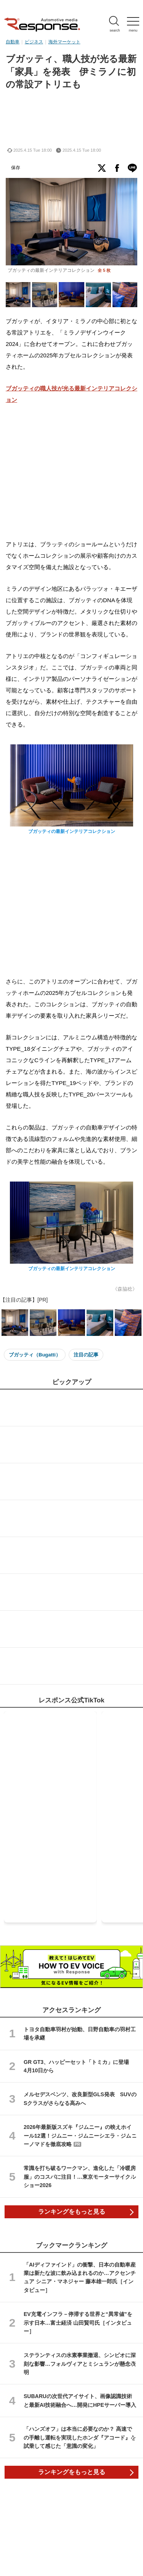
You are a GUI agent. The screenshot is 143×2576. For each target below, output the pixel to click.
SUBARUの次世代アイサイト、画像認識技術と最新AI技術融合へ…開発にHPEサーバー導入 (80, 2400)
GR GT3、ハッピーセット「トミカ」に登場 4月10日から (79, 2066)
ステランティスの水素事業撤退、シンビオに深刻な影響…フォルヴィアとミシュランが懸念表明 (80, 2363)
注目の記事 (86, 1355)
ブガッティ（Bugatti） (35, 1355)
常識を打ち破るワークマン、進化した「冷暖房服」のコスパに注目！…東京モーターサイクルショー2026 (80, 2176)
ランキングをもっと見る (71, 2211)
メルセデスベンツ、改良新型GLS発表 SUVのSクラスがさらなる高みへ (80, 2098)
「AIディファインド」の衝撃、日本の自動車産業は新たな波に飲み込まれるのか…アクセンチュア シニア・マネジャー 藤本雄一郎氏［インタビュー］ (80, 2277)
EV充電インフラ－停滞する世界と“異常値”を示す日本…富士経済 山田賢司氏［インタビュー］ (78, 2322)
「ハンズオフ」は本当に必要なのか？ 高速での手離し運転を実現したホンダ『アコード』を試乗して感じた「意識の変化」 (80, 2437)
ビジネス (34, 41)
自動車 (12, 41)
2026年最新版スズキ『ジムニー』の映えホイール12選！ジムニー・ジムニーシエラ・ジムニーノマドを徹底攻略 (80, 2135)
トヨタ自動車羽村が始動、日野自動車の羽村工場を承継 (80, 2033)
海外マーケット (64, 41)
